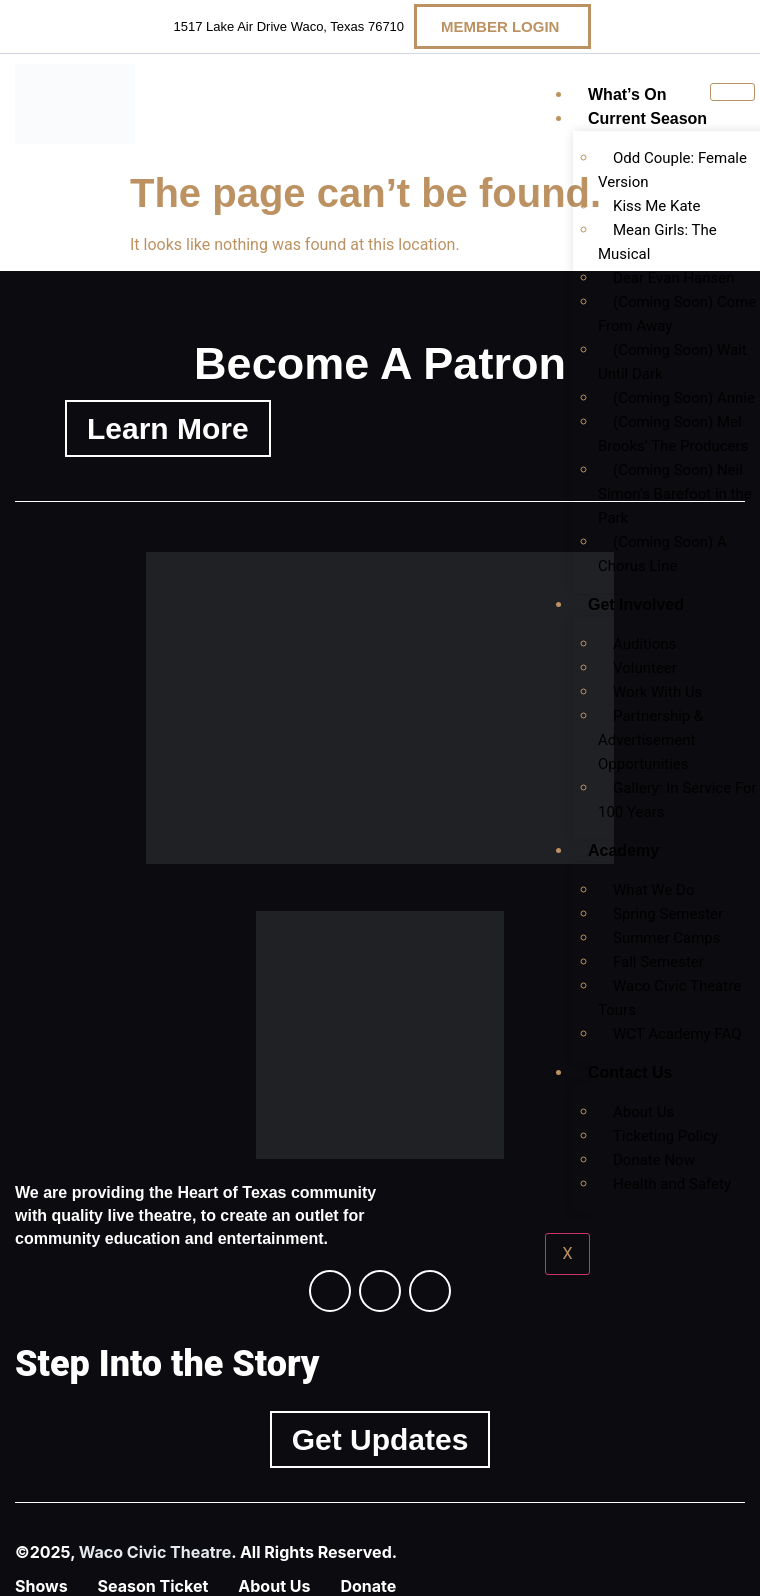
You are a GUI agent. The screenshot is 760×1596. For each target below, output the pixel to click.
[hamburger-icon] (732, 92)
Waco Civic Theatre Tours (669, 998)
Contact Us (630, 1072)
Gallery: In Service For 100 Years (677, 800)
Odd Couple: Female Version (672, 170)
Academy (623, 850)
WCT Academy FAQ (677, 1034)
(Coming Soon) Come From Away (677, 314)
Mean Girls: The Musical (657, 242)
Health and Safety (672, 1184)
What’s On (627, 94)
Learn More (168, 428)
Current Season (647, 118)
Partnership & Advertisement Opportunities (650, 740)
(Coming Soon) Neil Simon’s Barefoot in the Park (675, 494)
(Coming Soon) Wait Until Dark (672, 362)
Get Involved (636, 604)
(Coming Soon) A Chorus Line (662, 554)
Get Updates (380, 1439)
